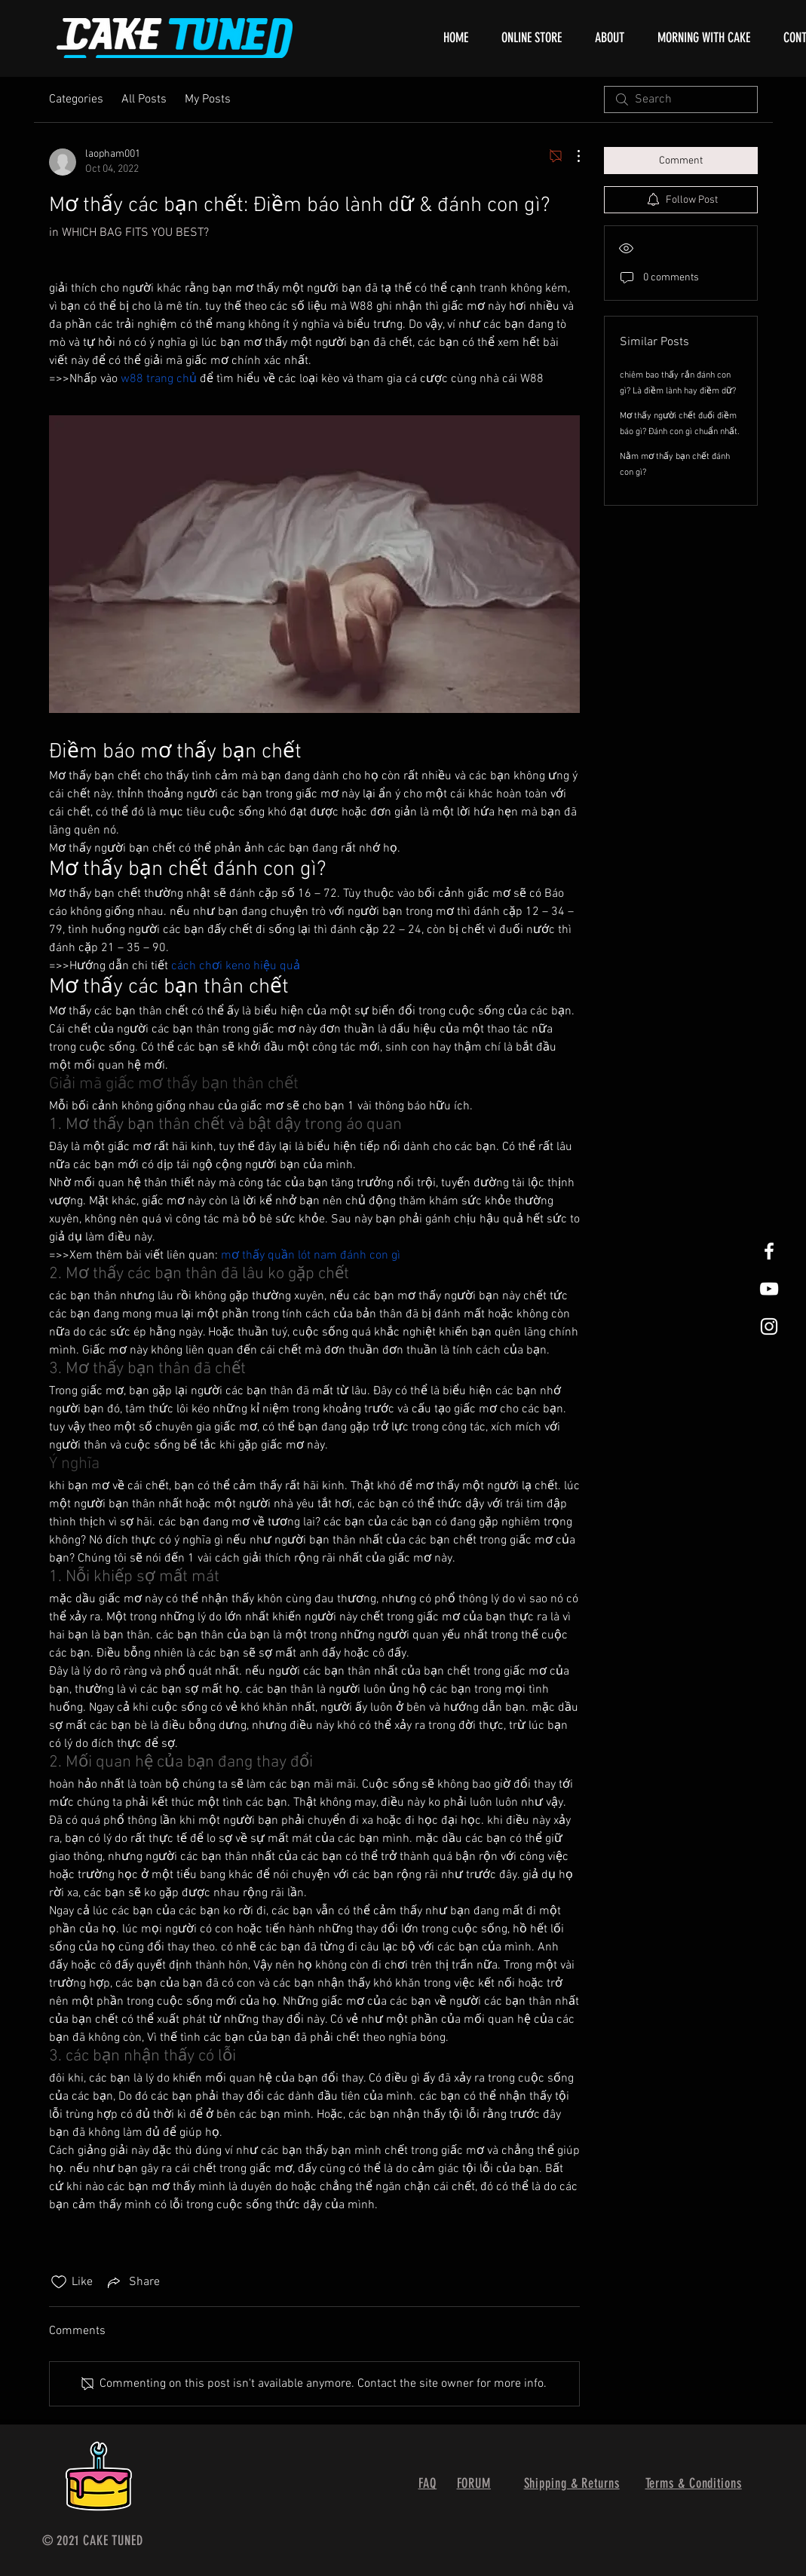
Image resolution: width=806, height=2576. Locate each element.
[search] (681, 99)
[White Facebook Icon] (769, 1251)
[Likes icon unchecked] (59, 2282)
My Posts (208, 99)
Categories (76, 99)
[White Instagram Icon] (769, 1326)
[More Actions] (571, 156)
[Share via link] (132, 2282)
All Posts (144, 99)
